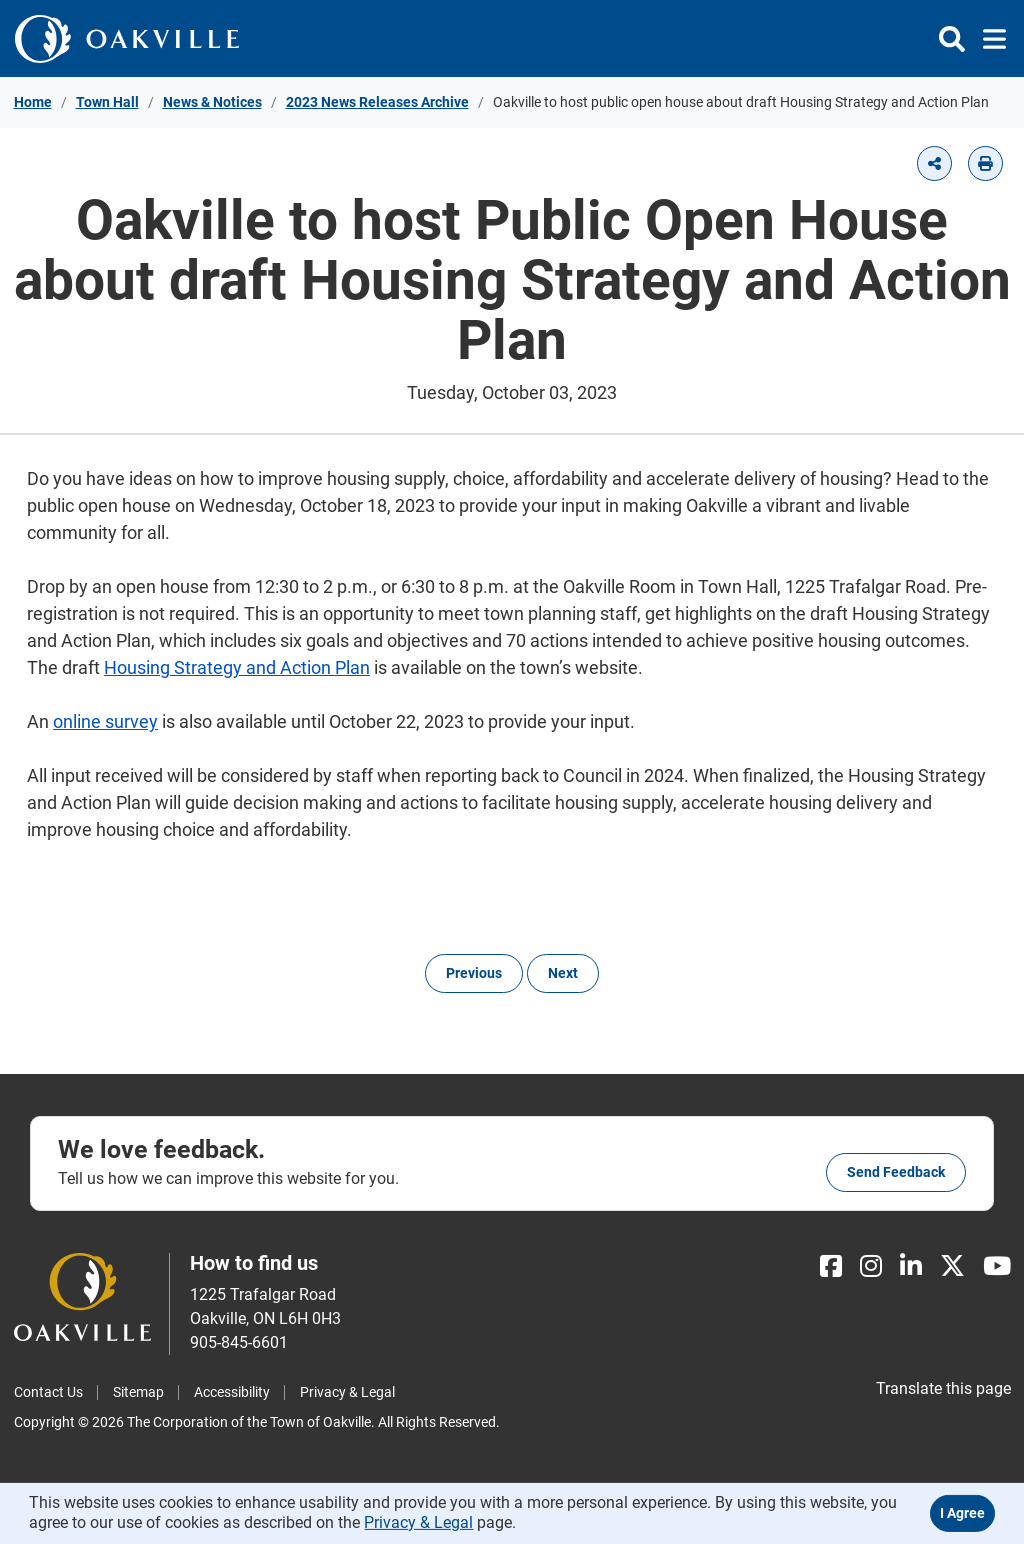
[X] (952, 1266)
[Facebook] (831, 1266)
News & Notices (212, 102)
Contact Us (48, 1392)
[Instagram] (871, 1266)
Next (563, 973)
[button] (934, 163)
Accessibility (232, 1392)
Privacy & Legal (347, 1392)
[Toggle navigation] (988, 39)
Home (33, 102)
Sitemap (138, 1392)
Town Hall (107, 102)
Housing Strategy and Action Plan (237, 667)
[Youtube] (997, 1266)
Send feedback (896, 1172)
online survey (105, 721)
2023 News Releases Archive (377, 102)
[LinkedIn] (911, 1266)
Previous (474, 973)
